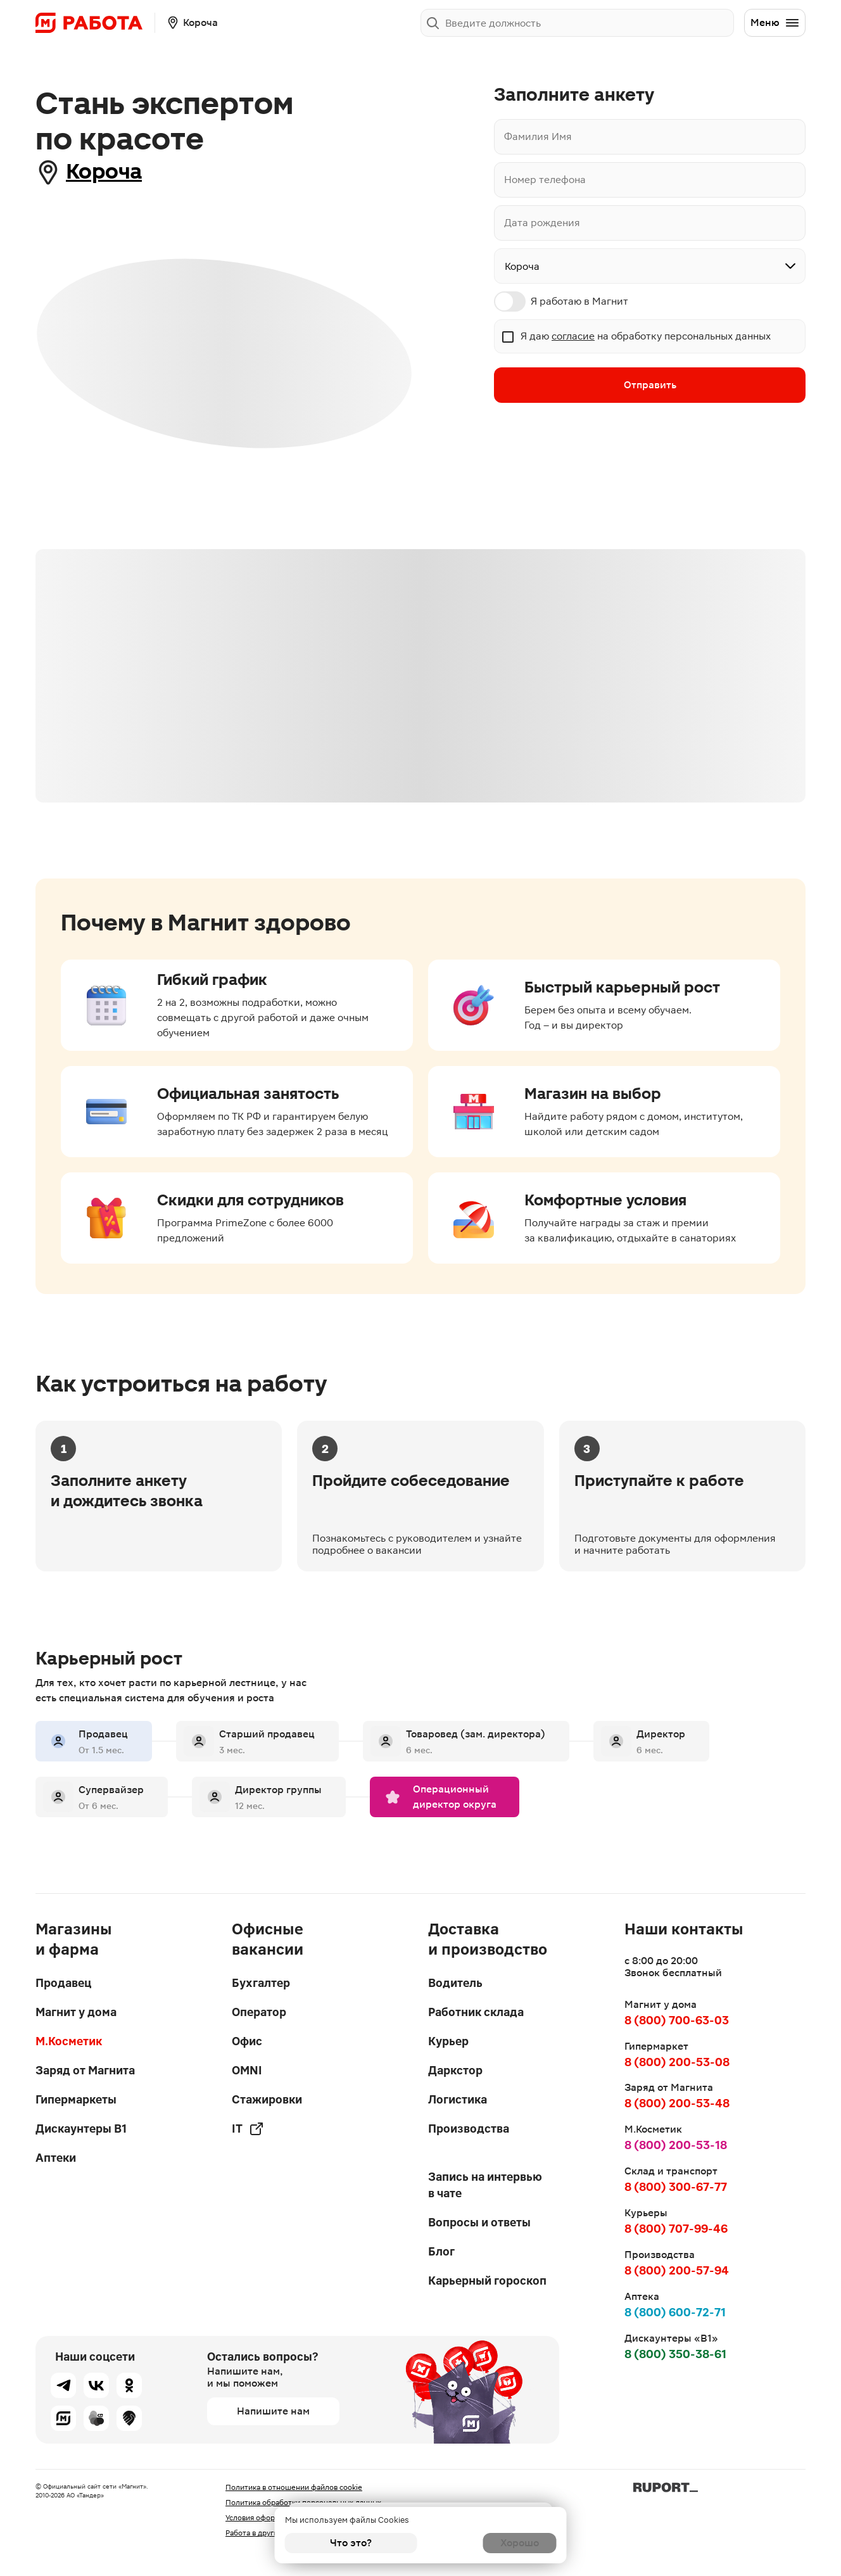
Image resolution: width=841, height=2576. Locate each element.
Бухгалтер (261, 1982)
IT (248, 2128)
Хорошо (490, 2543)
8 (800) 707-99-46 (676, 2228)
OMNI (247, 2070)
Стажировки (267, 2099)
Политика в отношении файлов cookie (293, 2487)
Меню (775, 22)
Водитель (455, 1982)
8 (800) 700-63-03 (676, 2020)
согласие (573, 336)
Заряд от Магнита (85, 2070)
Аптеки (55, 2157)
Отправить (650, 386)
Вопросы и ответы (479, 2222)
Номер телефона (545, 180)
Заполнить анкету (682, 22)
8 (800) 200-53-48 (677, 2103)
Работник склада (476, 2012)
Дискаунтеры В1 (81, 2128)
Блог (441, 2251)
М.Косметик (68, 2041)
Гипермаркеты (76, 2099)
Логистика (457, 2099)
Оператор (259, 2012)
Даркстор (455, 2070)
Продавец (63, 1982)
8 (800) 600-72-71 (675, 2312)
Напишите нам (273, 2411)
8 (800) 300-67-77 (675, 2186)
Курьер (448, 2041)
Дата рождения (542, 223)
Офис (247, 2041)
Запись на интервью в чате (485, 2185)
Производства (468, 2128)
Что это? (351, 2543)
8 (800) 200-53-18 (675, 2145)
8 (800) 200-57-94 (676, 2270)
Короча (112, 172)
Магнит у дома (76, 2012)
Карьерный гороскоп (487, 2280)
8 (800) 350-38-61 (675, 2354)
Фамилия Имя (538, 136)
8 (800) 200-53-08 (677, 2062)
